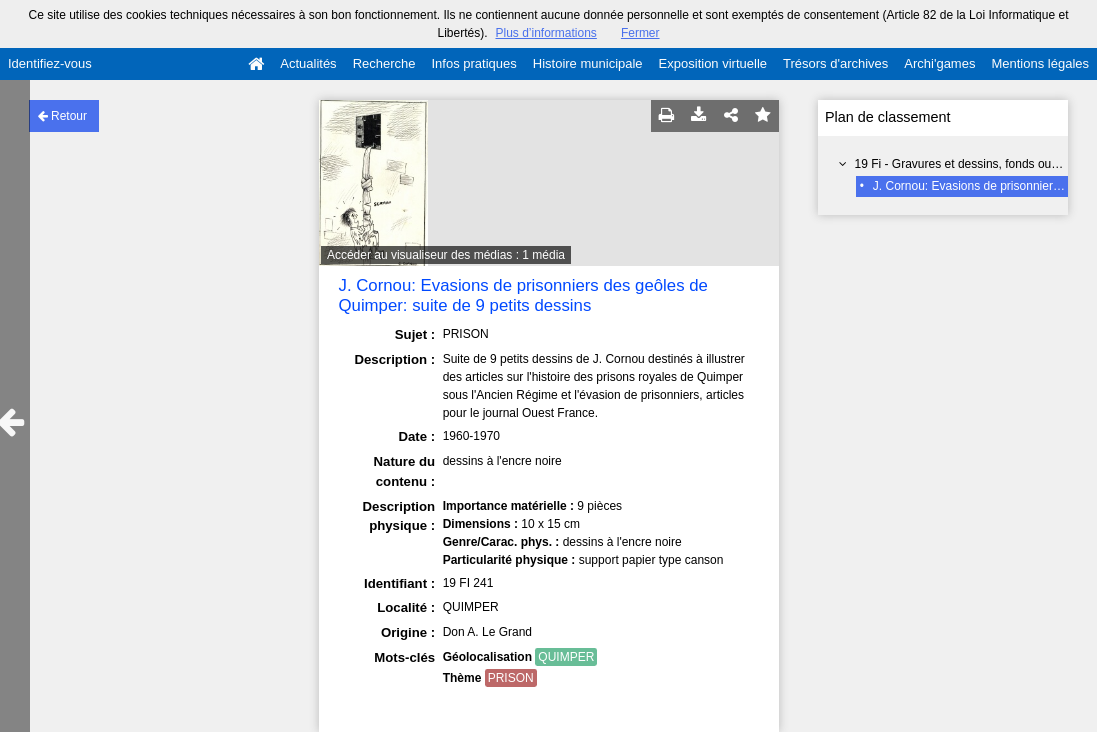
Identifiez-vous (50, 63)
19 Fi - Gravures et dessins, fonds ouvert (963, 164)
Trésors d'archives (835, 63)
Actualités (308, 63)
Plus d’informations (545, 33)
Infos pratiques (474, 63)
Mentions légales (1040, 63)
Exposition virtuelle (713, 63)
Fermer (640, 33)
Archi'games (939, 63)
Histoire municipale (588, 63)
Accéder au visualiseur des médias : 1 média (446, 255)
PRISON (511, 678)
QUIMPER (566, 657)
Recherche (384, 63)
